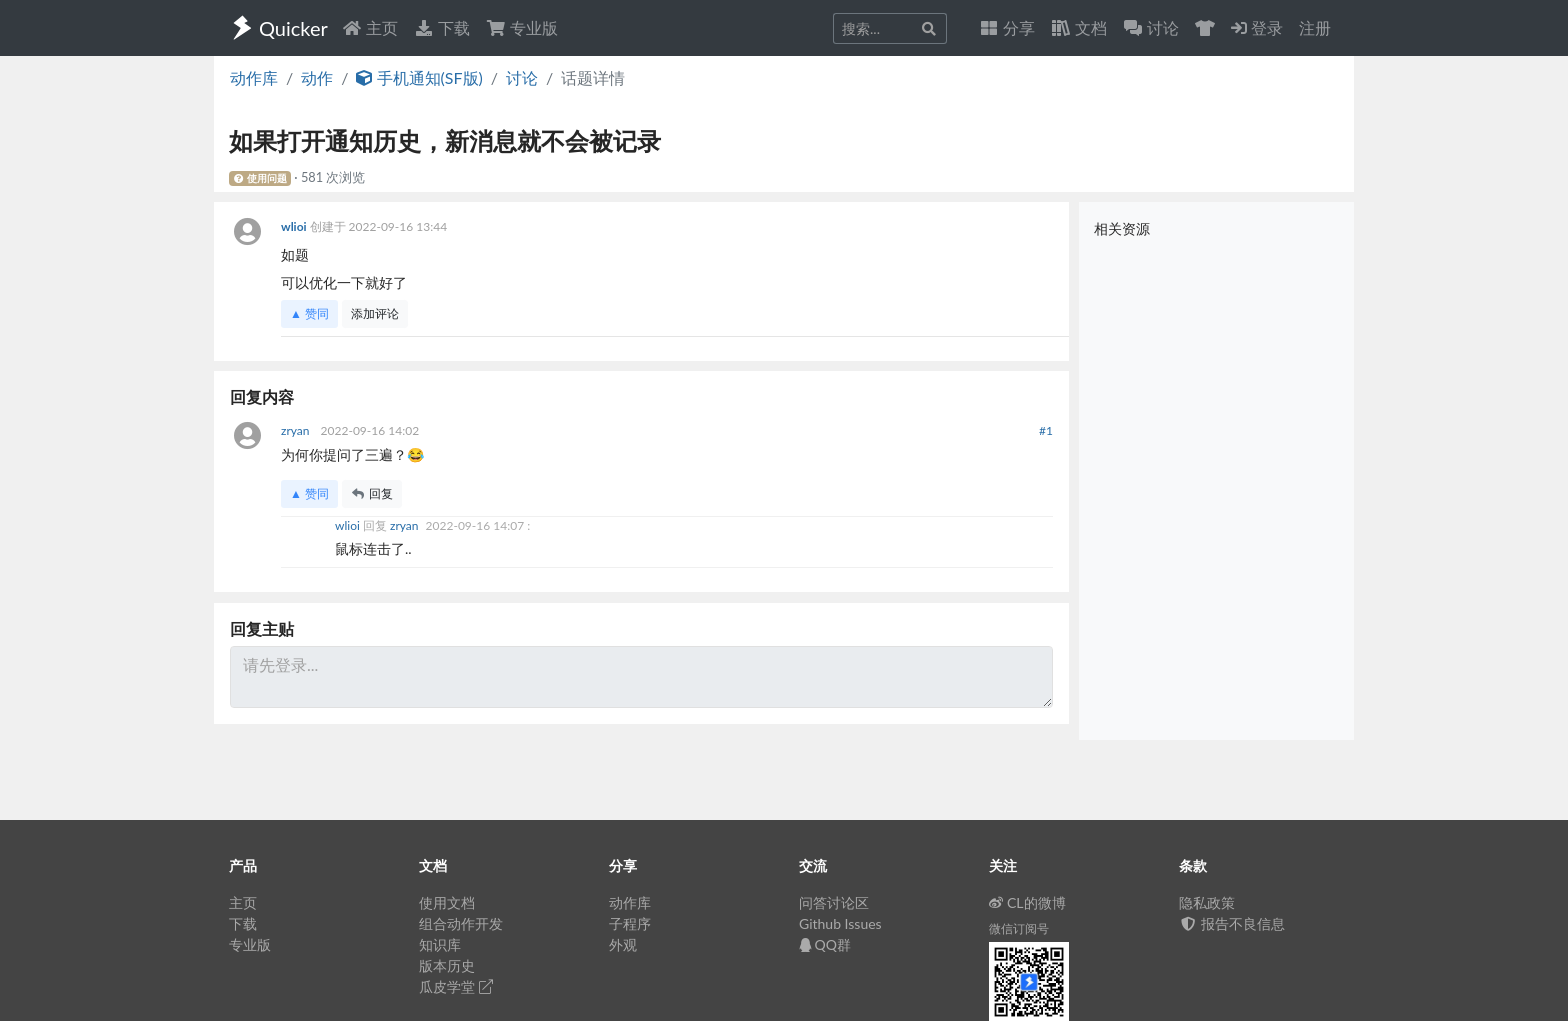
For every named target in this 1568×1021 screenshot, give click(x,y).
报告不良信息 (1232, 923)
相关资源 (1122, 228)
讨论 (522, 77)
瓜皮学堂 (456, 986)
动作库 (254, 77)
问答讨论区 (834, 902)
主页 (370, 27)
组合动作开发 (461, 923)
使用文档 (447, 902)
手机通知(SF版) (419, 77)
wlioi (295, 226)
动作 (317, 77)
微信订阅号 (1019, 928)
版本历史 (447, 965)
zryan (297, 430)
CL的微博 (1027, 902)
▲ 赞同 (309, 313)
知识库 (440, 944)
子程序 (630, 923)
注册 (1315, 27)
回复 (372, 493)
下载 (442, 27)
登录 (1257, 27)
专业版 (522, 27)
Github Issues (840, 923)
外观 (623, 944)
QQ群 (825, 944)
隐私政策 (1207, 902)
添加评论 (375, 313)
